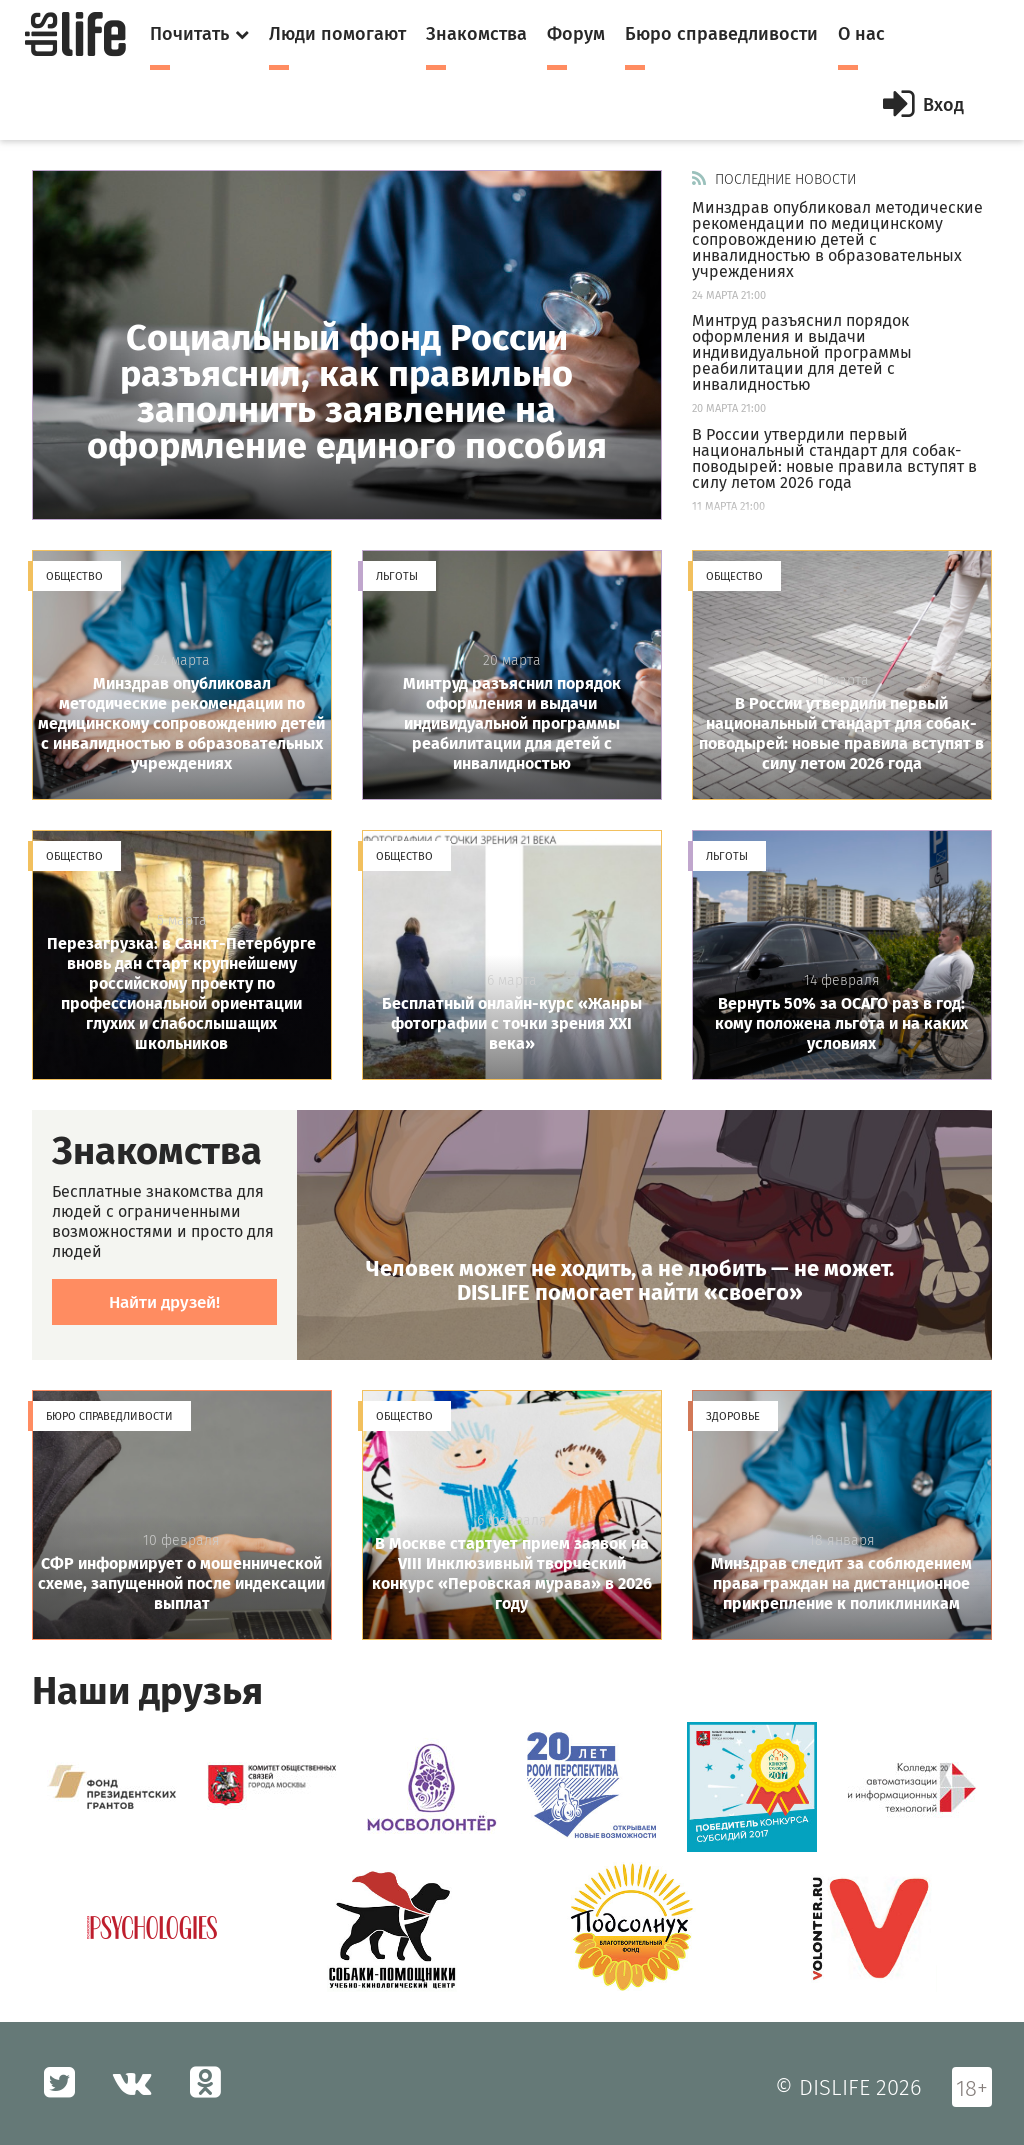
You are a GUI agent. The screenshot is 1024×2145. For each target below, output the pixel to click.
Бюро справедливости (109, 1416)
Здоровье (733, 1416)
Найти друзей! (164, 1302)
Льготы (397, 576)
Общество (74, 576)
